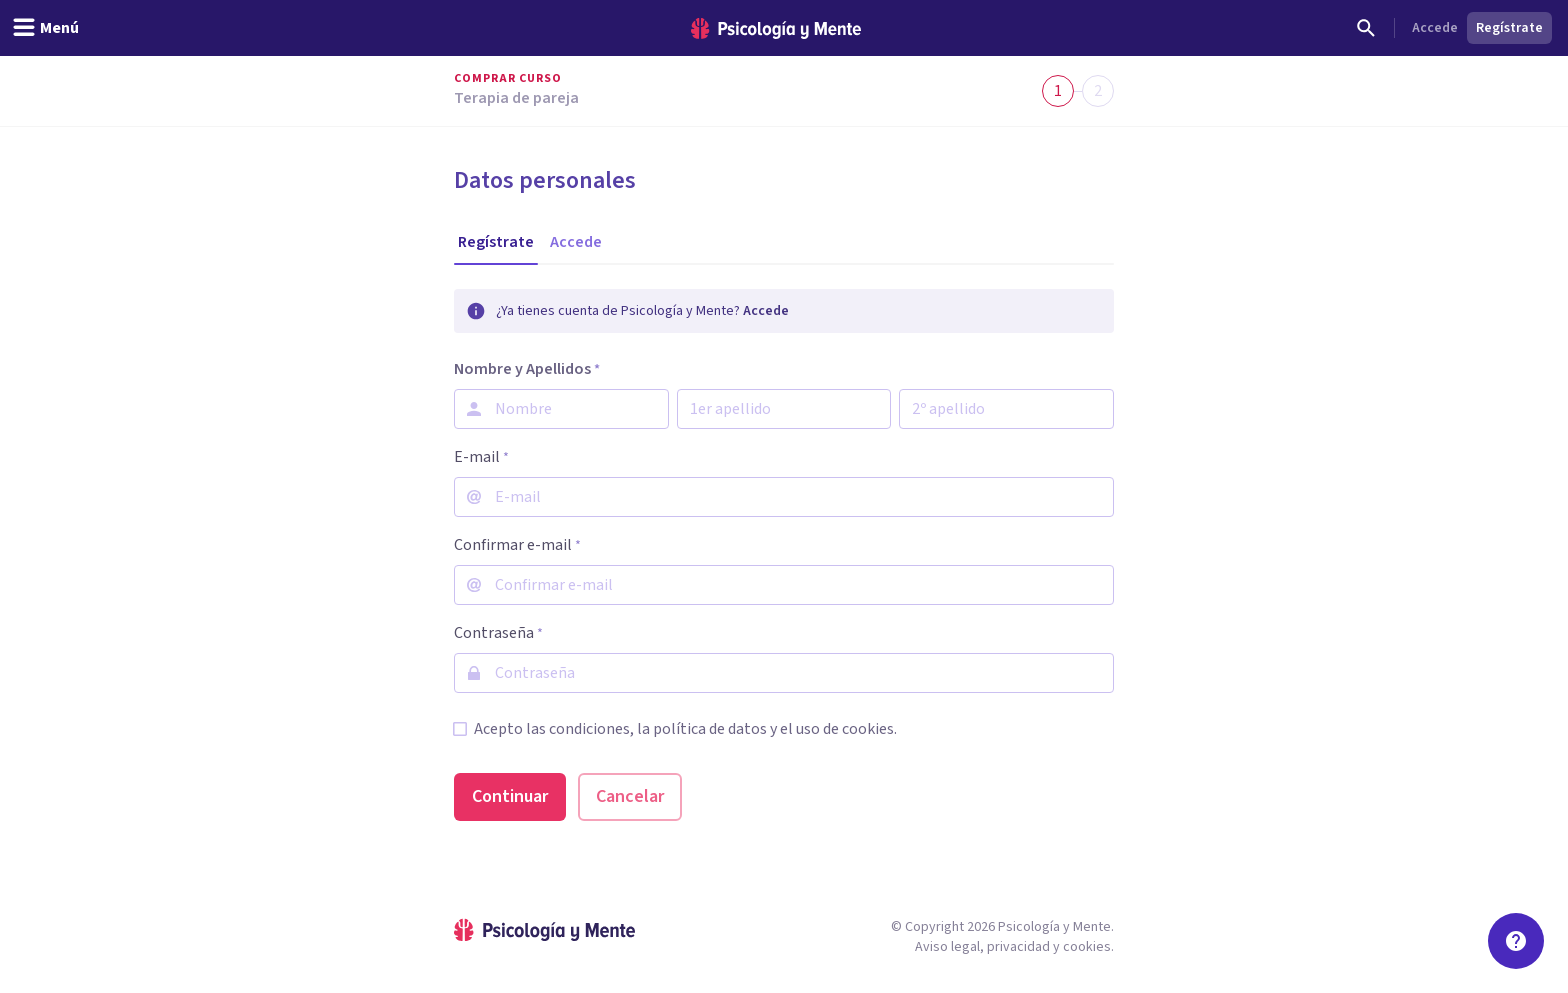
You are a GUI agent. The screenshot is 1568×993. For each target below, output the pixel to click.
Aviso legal (947, 947)
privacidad (1018, 947)
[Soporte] (1516, 941)
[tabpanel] (784, 555)
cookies (1087, 947)
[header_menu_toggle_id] (45, 28)
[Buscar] (1366, 28)
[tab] (496, 242)
